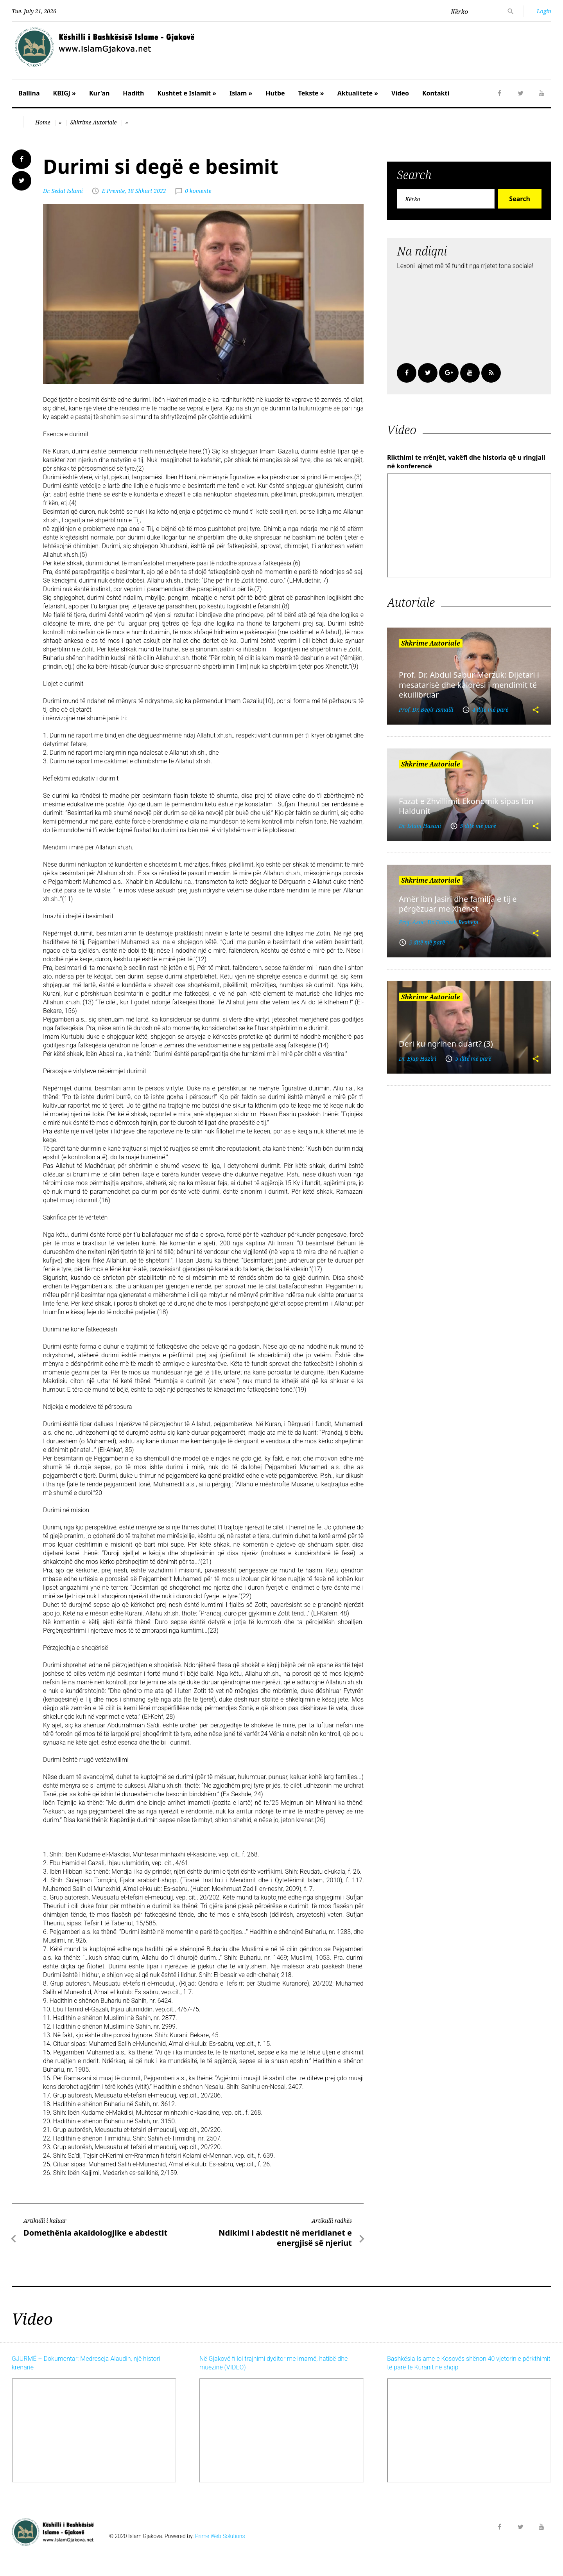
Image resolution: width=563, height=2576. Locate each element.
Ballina (29, 93)
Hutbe (275, 93)
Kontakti (435, 93)
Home (42, 122)
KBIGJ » (64, 93)
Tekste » (311, 93)
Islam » (241, 93)
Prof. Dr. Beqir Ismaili (426, 709)
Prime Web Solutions (220, 2536)
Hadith (133, 93)
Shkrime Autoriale (93, 122)
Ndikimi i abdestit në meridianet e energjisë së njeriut (285, 2237)
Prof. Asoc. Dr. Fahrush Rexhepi (439, 922)
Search (519, 198)
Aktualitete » (357, 93)
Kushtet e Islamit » (186, 93)
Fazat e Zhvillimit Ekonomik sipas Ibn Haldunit (466, 806)
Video (400, 93)
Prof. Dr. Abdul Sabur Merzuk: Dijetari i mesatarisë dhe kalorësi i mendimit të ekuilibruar (469, 684)
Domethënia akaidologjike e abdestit (95, 2232)
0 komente (198, 190)
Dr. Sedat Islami (63, 190)
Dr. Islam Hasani (420, 825)
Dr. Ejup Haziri (417, 1058)
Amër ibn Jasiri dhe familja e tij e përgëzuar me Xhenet (458, 904)
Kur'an (99, 93)
